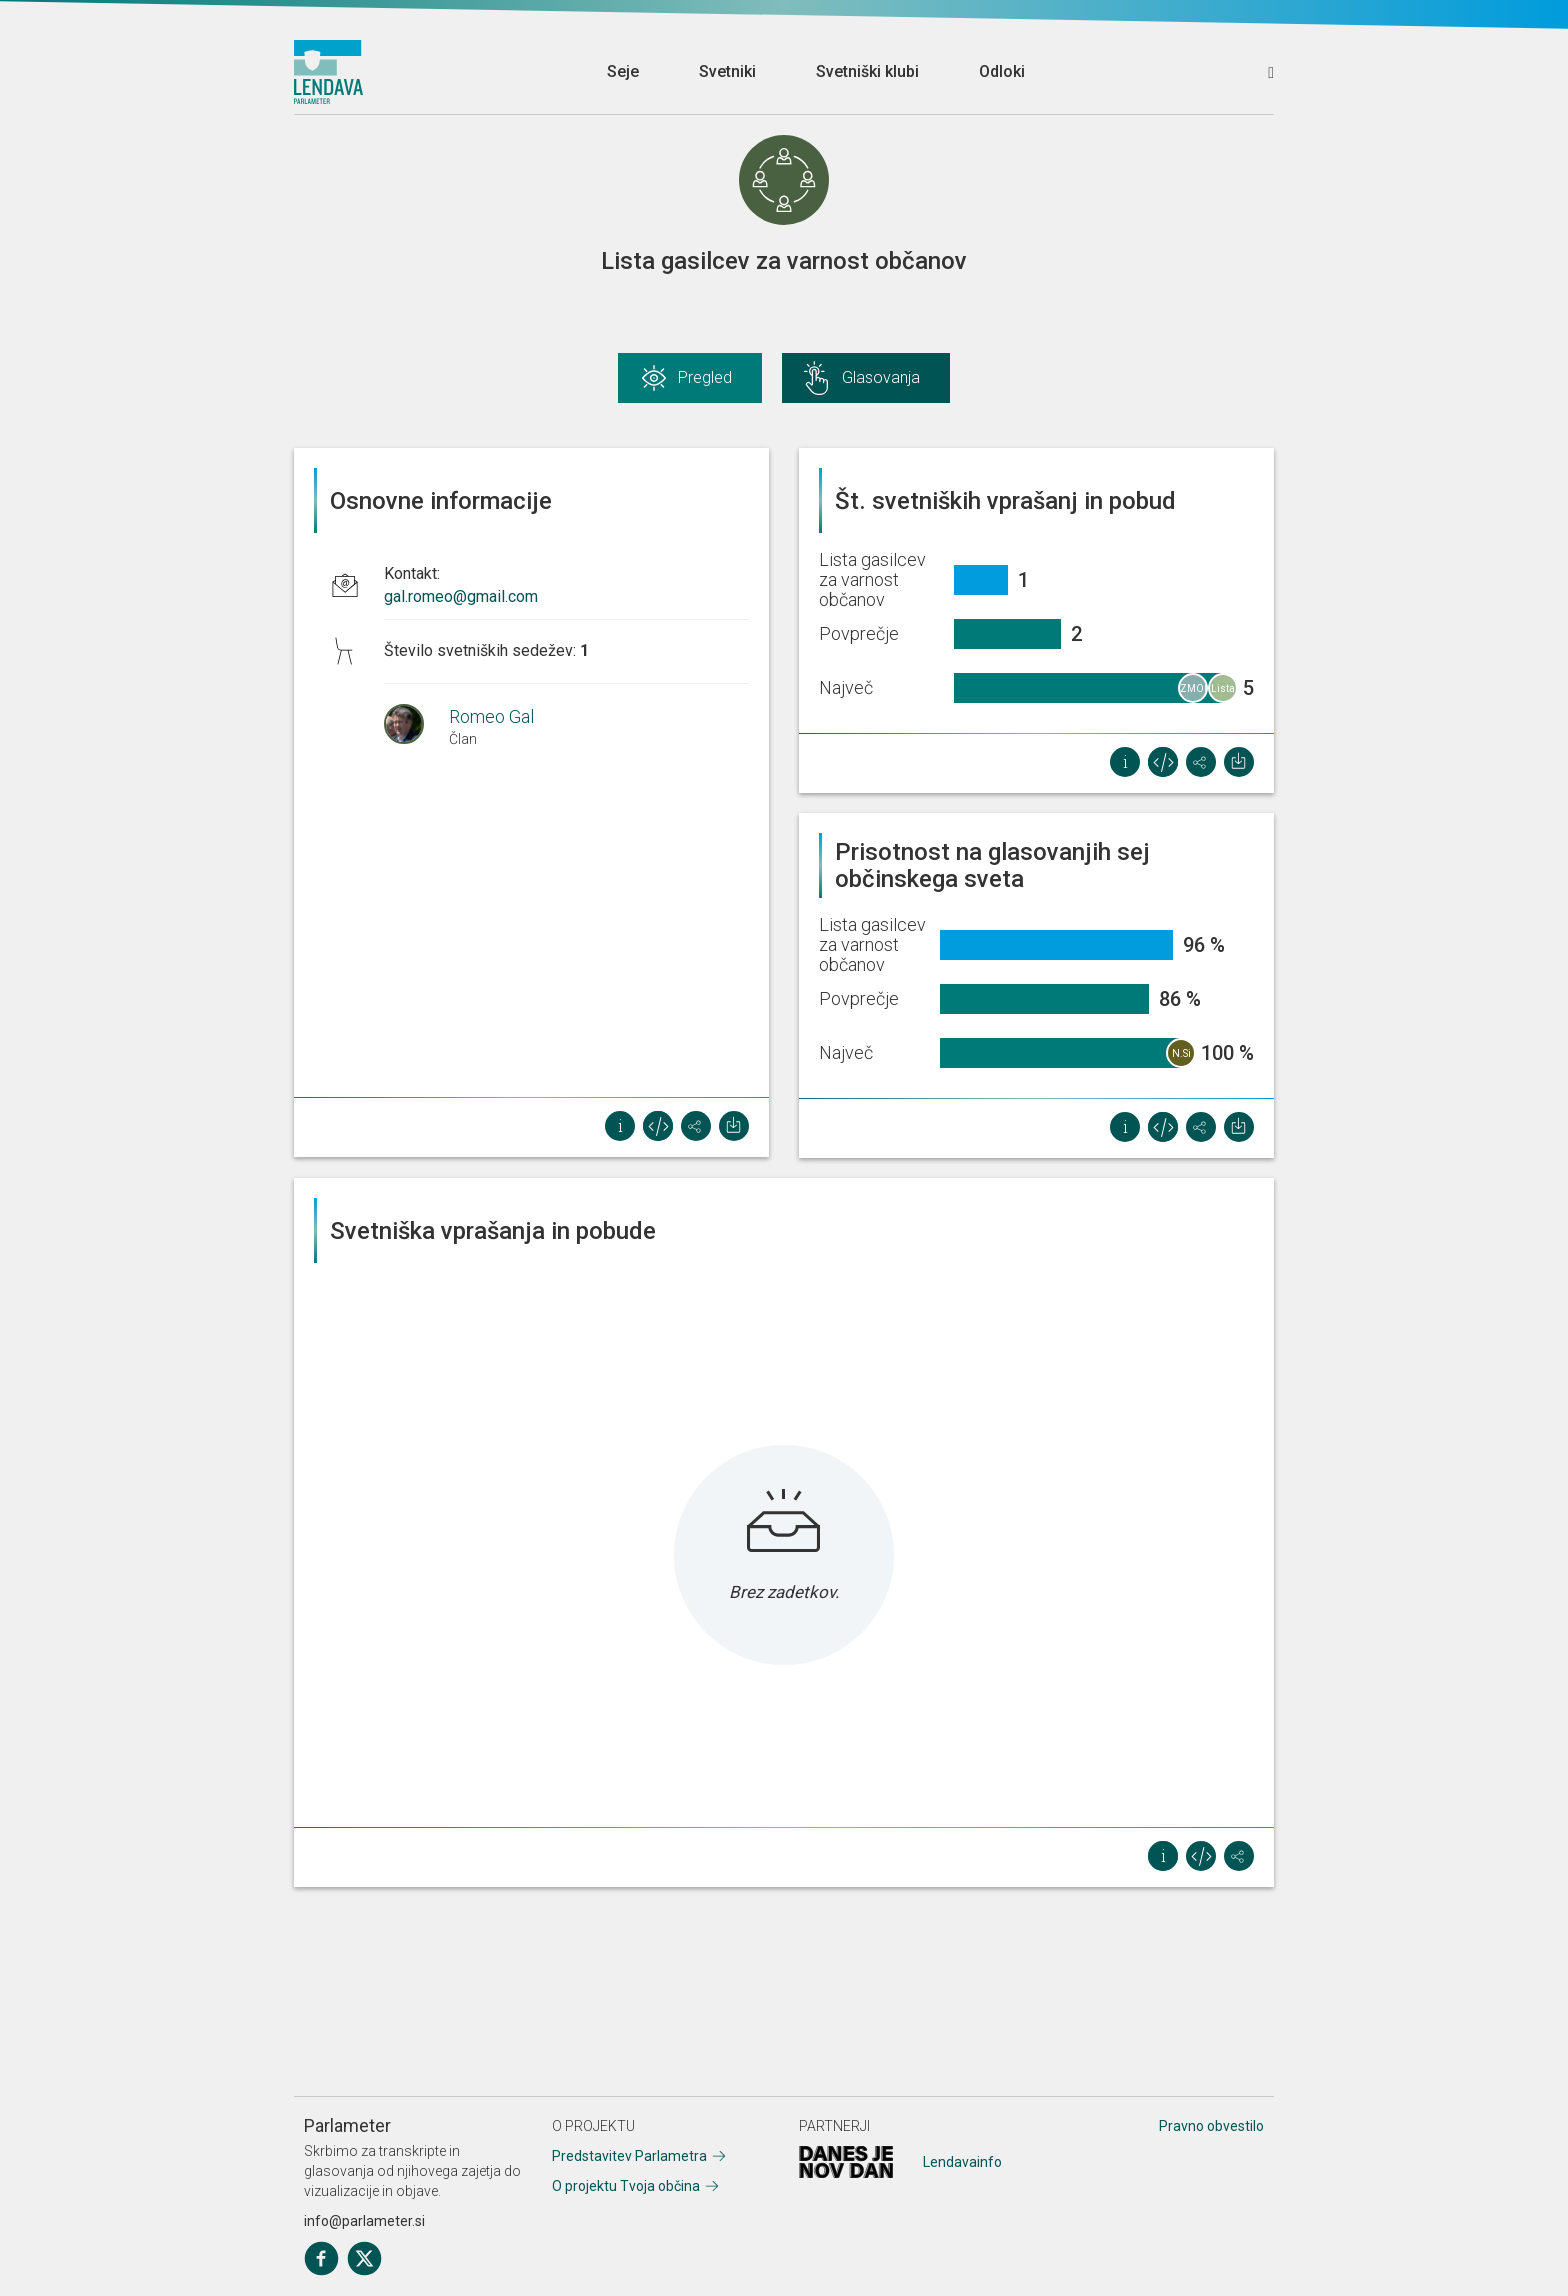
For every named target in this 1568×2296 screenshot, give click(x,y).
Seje (623, 71)
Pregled (705, 377)
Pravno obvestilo (1211, 2126)
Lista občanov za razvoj (1224, 693)
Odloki (1002, 71)
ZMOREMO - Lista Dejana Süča (1194, 693)
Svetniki (727, 71)
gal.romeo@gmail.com (461, 596)
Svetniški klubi (867, 71)
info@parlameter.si (364, 2221)
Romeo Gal (491, 716)
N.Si (1181, 1053)
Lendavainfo (962, 2162)
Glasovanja (881, 377)
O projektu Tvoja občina (626, 2186)
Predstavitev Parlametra (629, 2156)
